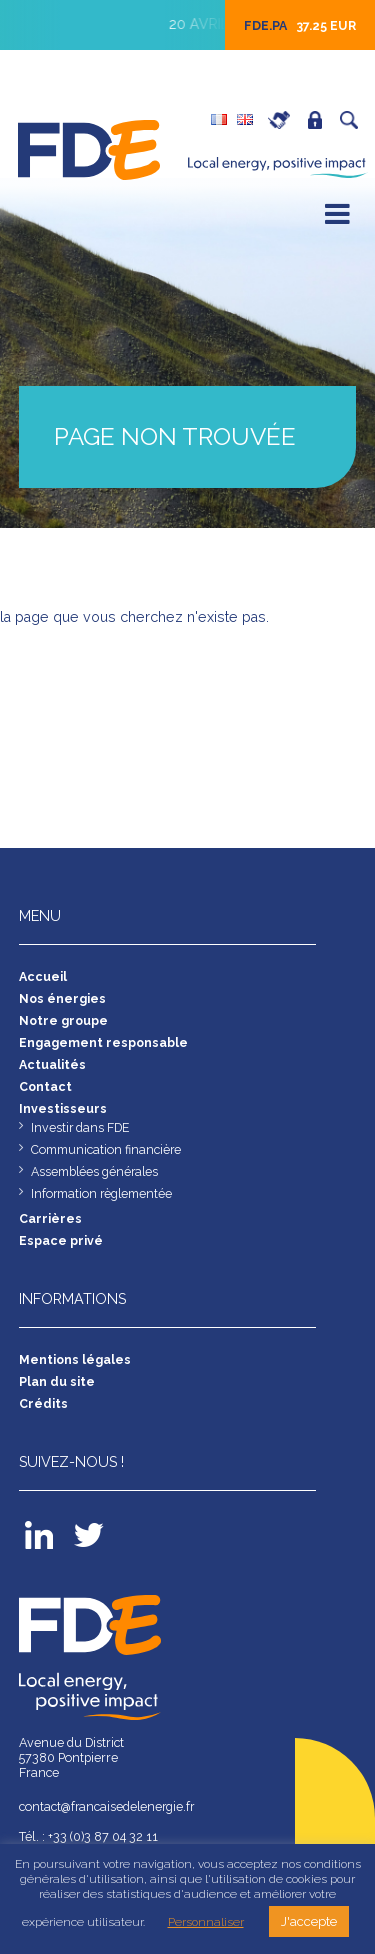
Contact (46, 1086)
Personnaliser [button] (206, 1922)
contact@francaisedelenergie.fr (109, 1806)
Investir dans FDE (81, 1127)
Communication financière (106, 1149)
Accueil (43, 976)
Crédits (43, 1403)
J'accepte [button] (309, 1921)
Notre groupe (64, 1020)
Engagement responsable (104, 1042)
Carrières (284, 120)
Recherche (354, 120)
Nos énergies (63, 998)
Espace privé (320, 120)
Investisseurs (63, 1108)
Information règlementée (103, 1193)
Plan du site (57, 1381)
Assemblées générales (96, 1171)
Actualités (52, 1064)
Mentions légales (75, 1359)
